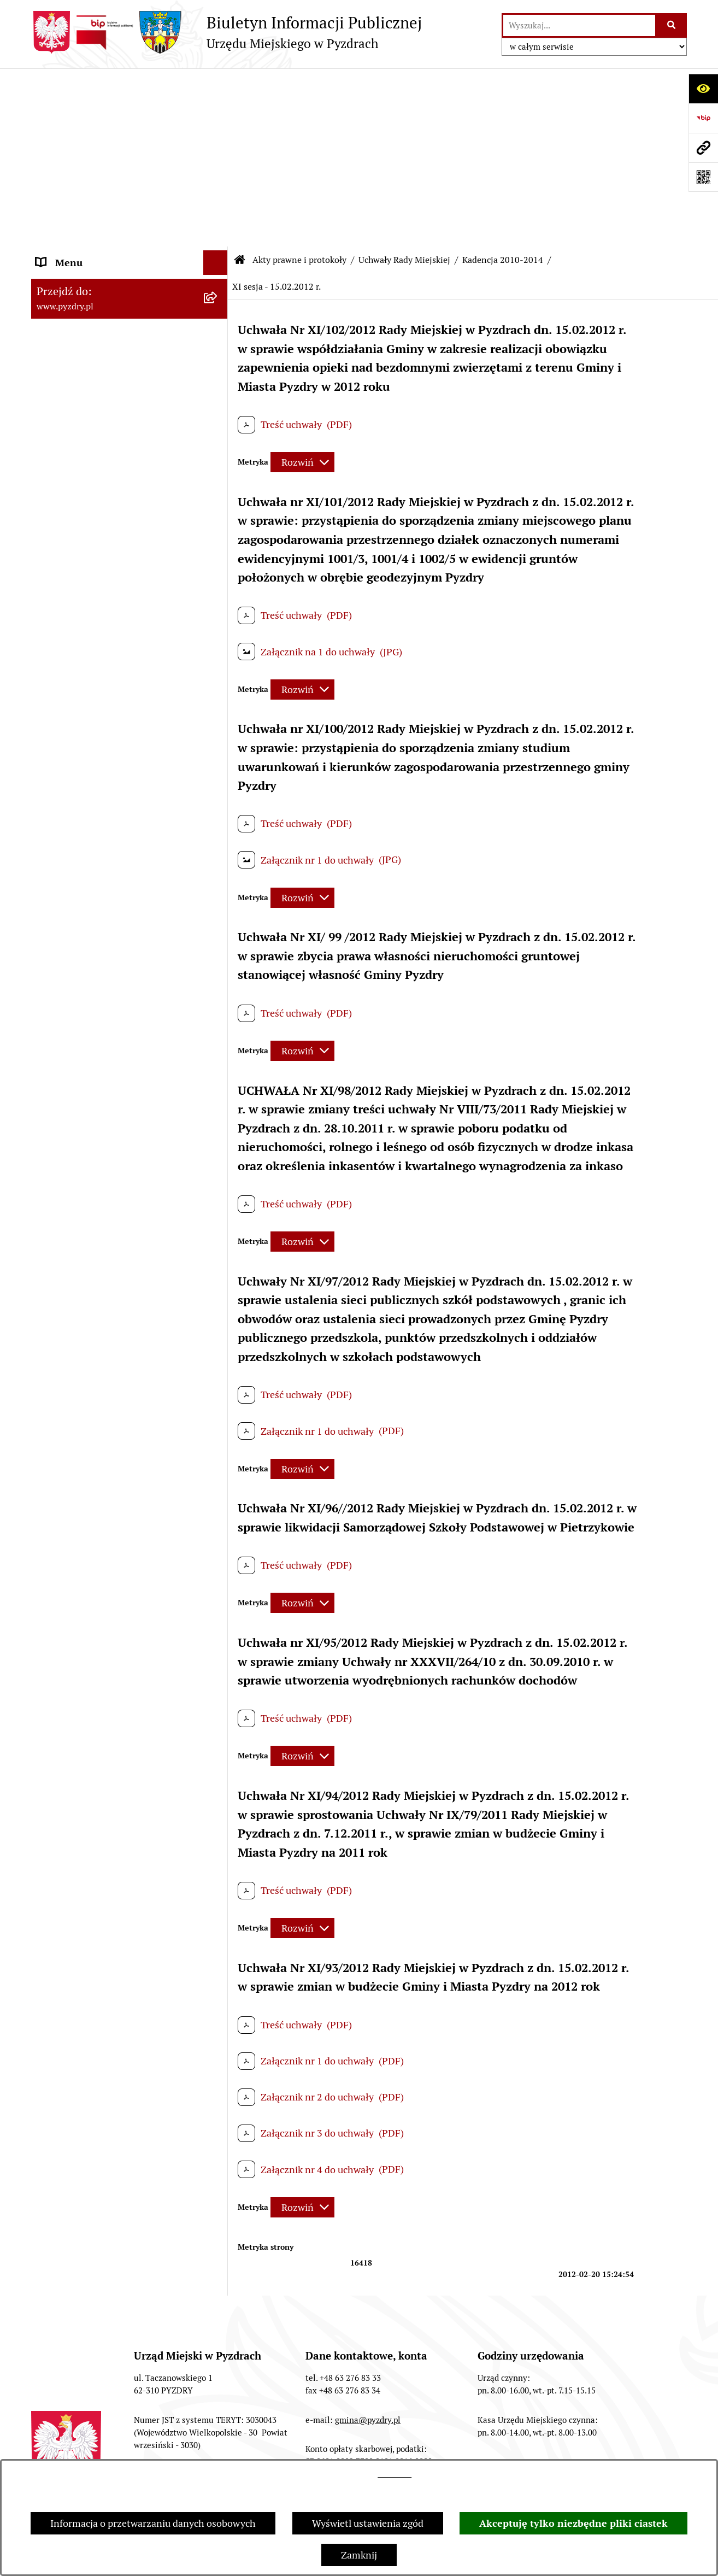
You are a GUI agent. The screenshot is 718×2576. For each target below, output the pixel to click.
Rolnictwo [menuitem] (58, 1955)
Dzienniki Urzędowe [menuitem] (79, 1881)
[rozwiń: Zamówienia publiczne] (218, 1758)
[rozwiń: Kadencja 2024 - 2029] (218, 228)
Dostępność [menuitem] (61, 1930)
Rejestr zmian (450, 2449)
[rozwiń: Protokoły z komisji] (218, 1560)
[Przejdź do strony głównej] (226, 32)
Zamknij (359, 2555)
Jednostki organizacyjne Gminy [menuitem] (103, 1807)
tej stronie (394, 2474)
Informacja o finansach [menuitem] (86, 1782)
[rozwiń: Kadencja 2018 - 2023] (218, 260)
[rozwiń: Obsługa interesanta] (218, 1709)
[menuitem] (129, 165)
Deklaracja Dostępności (561, 2449)
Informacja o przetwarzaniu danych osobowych (153, 2523)
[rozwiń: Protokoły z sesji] (218, 1496)
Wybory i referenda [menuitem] (77, 1905)
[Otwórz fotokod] (703, 177)
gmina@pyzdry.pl (368, 2242)
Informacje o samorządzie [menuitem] (92, 109)
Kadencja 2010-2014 (502, 81)
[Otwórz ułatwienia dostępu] (703, 88)
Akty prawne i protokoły (299, 81)
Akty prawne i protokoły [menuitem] (88, 133)
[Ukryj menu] (215, 84)
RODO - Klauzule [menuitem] (72, 1733)
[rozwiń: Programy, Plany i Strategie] (218, 1591)
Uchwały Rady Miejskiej (404, 81)
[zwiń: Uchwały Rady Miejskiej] (218, 197)
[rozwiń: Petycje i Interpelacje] (218, 1857)
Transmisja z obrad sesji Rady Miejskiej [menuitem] (99, 1677)
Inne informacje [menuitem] (70, 2004)
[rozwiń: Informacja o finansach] (218, 1783)
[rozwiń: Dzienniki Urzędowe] (218, 1881)
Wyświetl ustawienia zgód (367, 2523)
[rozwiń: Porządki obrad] (218, 1465)
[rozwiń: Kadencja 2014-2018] (218, 292)
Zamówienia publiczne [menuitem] (85, 1758)
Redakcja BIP (212, 2449)
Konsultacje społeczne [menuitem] (84, 1979)
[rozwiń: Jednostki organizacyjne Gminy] (218, 1807)
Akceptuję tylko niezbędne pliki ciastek (573, 2523)
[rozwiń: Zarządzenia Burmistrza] (218, 1433)
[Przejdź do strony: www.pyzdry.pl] (703, 147)
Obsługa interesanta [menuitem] (80, 1709)
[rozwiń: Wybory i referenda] (218, 1906)
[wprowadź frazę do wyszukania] (579, 25)
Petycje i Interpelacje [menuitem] (81, 1856)
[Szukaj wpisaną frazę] (672, 25)
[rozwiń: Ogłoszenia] (218, 1832)
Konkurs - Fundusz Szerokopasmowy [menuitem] (116, 2028)
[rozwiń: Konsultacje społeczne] (218, 1979)
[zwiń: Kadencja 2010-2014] (218, 323)
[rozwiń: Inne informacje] (218, 2004)
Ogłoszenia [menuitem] (60, 1832)
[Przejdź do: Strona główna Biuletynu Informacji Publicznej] (240, 82)
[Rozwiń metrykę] (302, 284)
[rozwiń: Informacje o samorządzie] (218, 109)
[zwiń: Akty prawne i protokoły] (218, 134)
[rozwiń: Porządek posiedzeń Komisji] (218, 1528)
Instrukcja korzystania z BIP (330, 2449)
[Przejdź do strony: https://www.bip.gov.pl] (703, 118)
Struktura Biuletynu (108, 2449)
